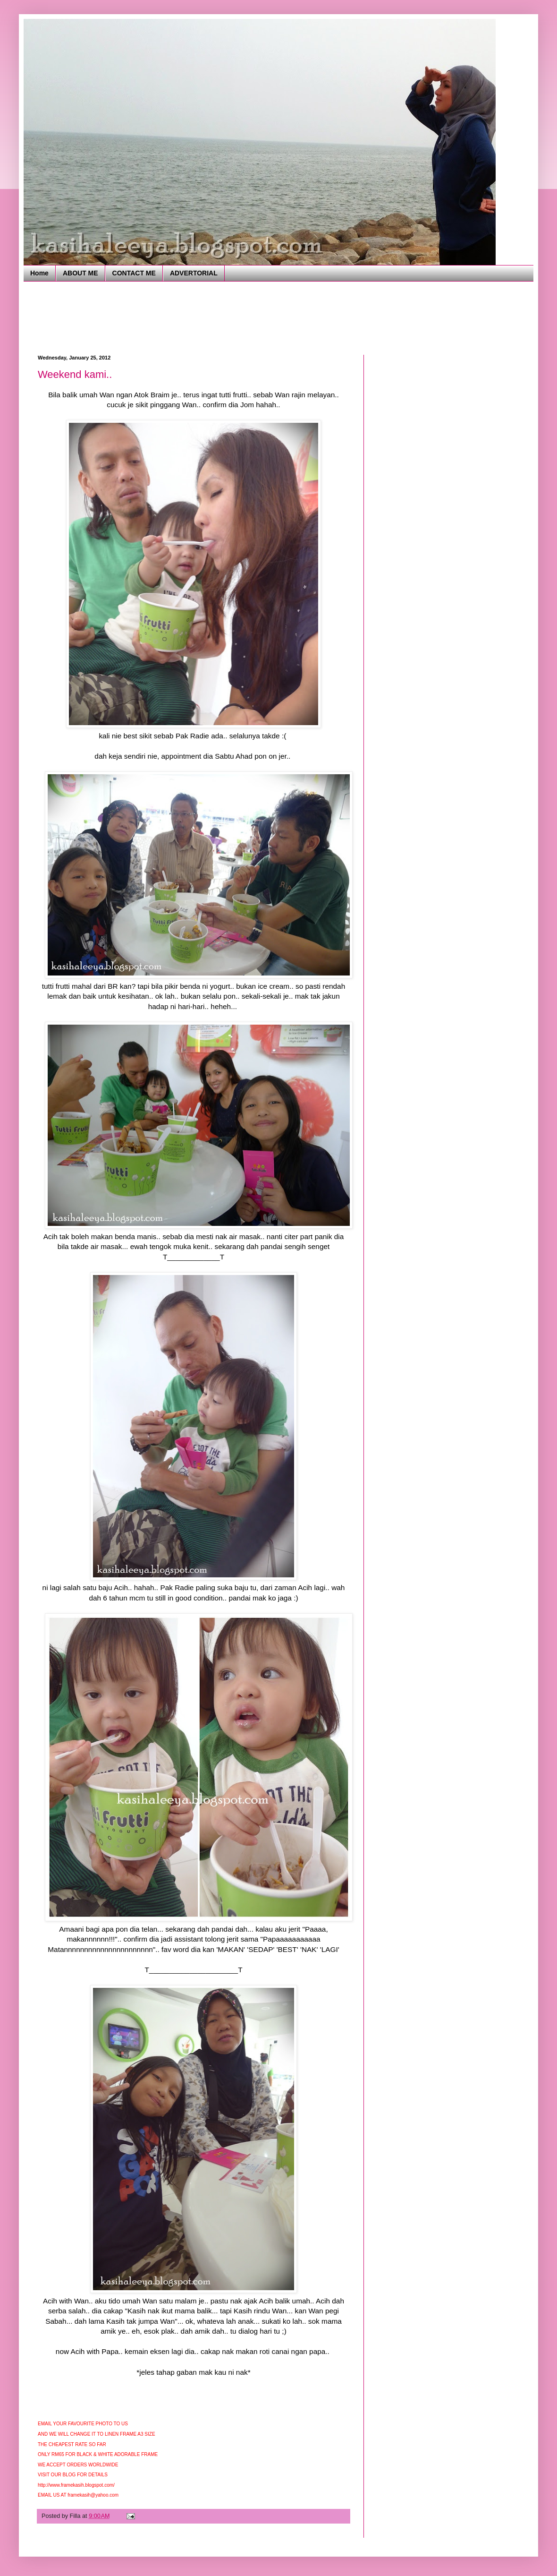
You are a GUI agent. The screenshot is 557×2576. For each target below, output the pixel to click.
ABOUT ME (80, 273)
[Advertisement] (209, 317)
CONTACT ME (134, 273)
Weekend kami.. (75, 374)
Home (39, 273)
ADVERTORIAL (194, 273)
